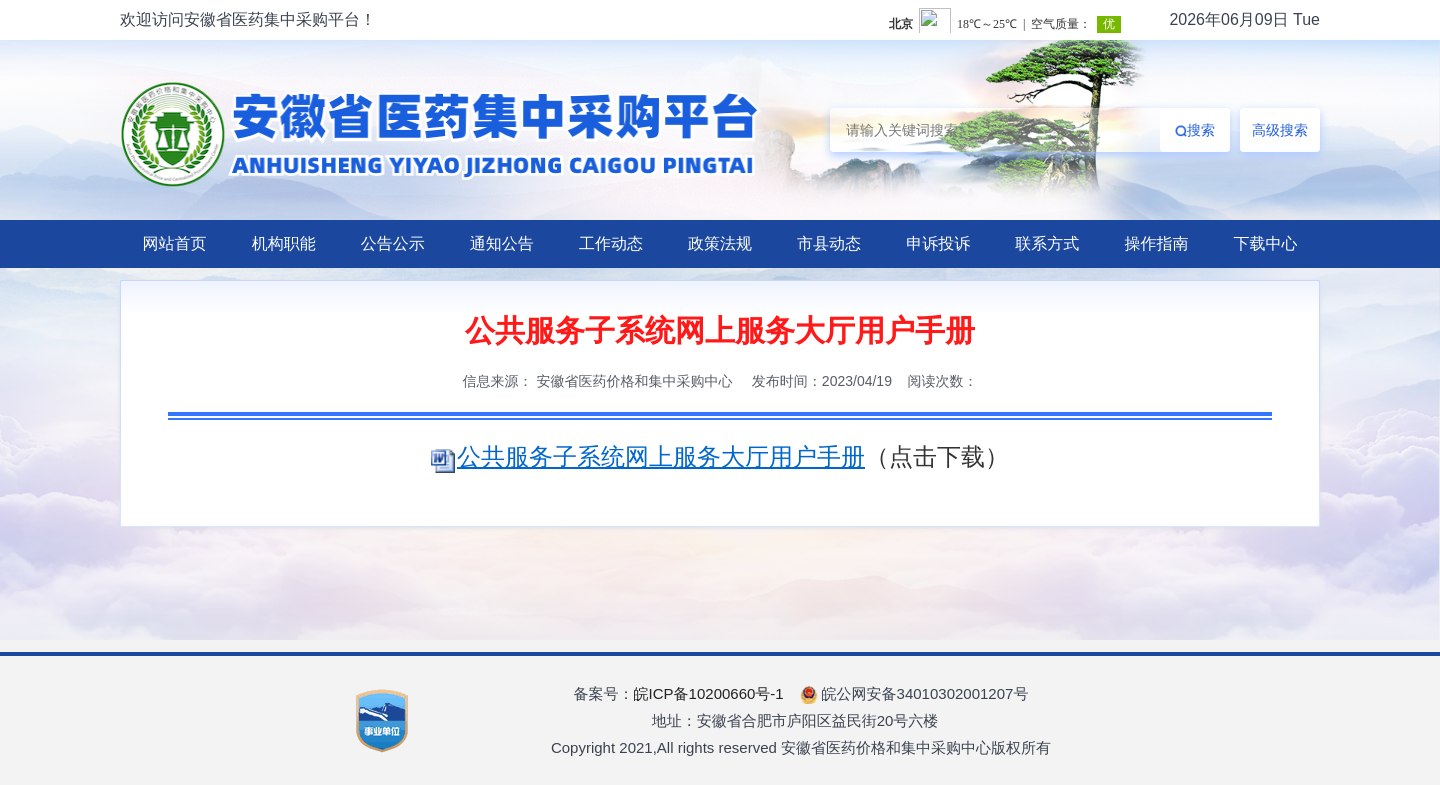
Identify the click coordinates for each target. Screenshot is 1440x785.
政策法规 (720, 243)
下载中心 (1265, 243)
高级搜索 (1280, 130)
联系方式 (1047, 243)
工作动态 (611, 243)
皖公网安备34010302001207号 (914, 693)
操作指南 (1156, 243)
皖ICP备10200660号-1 (709, 693)
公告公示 (393, 243)
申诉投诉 (938, 243)
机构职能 (284, 243)
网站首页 (175, 243)
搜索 (1195, 130)
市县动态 (829, 243)
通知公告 (502, 243)
